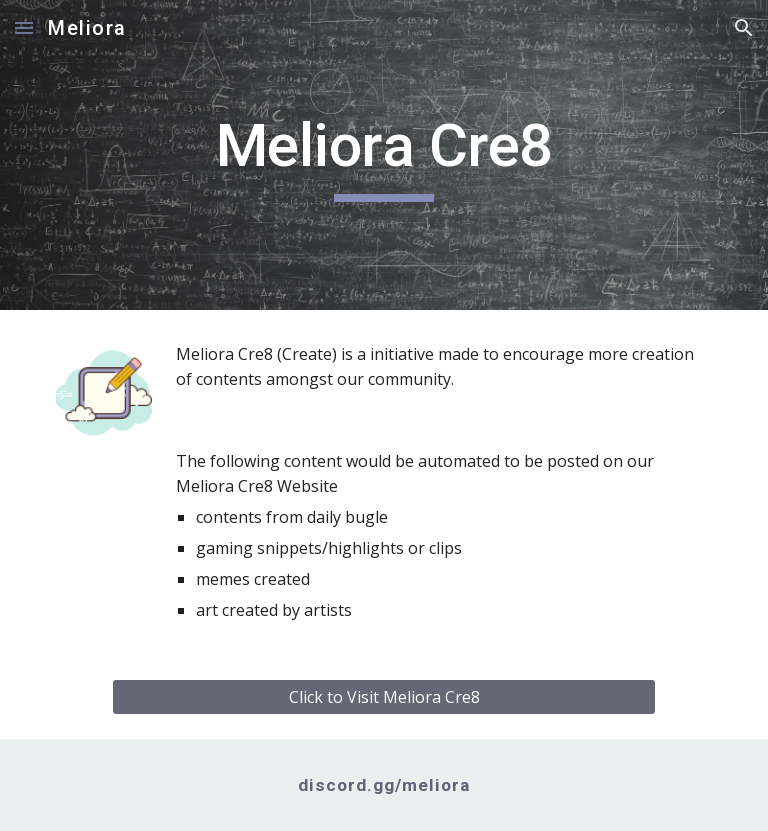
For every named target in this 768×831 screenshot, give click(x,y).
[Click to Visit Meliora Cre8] (383, 697)
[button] (24, 27)
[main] (383, 155)
